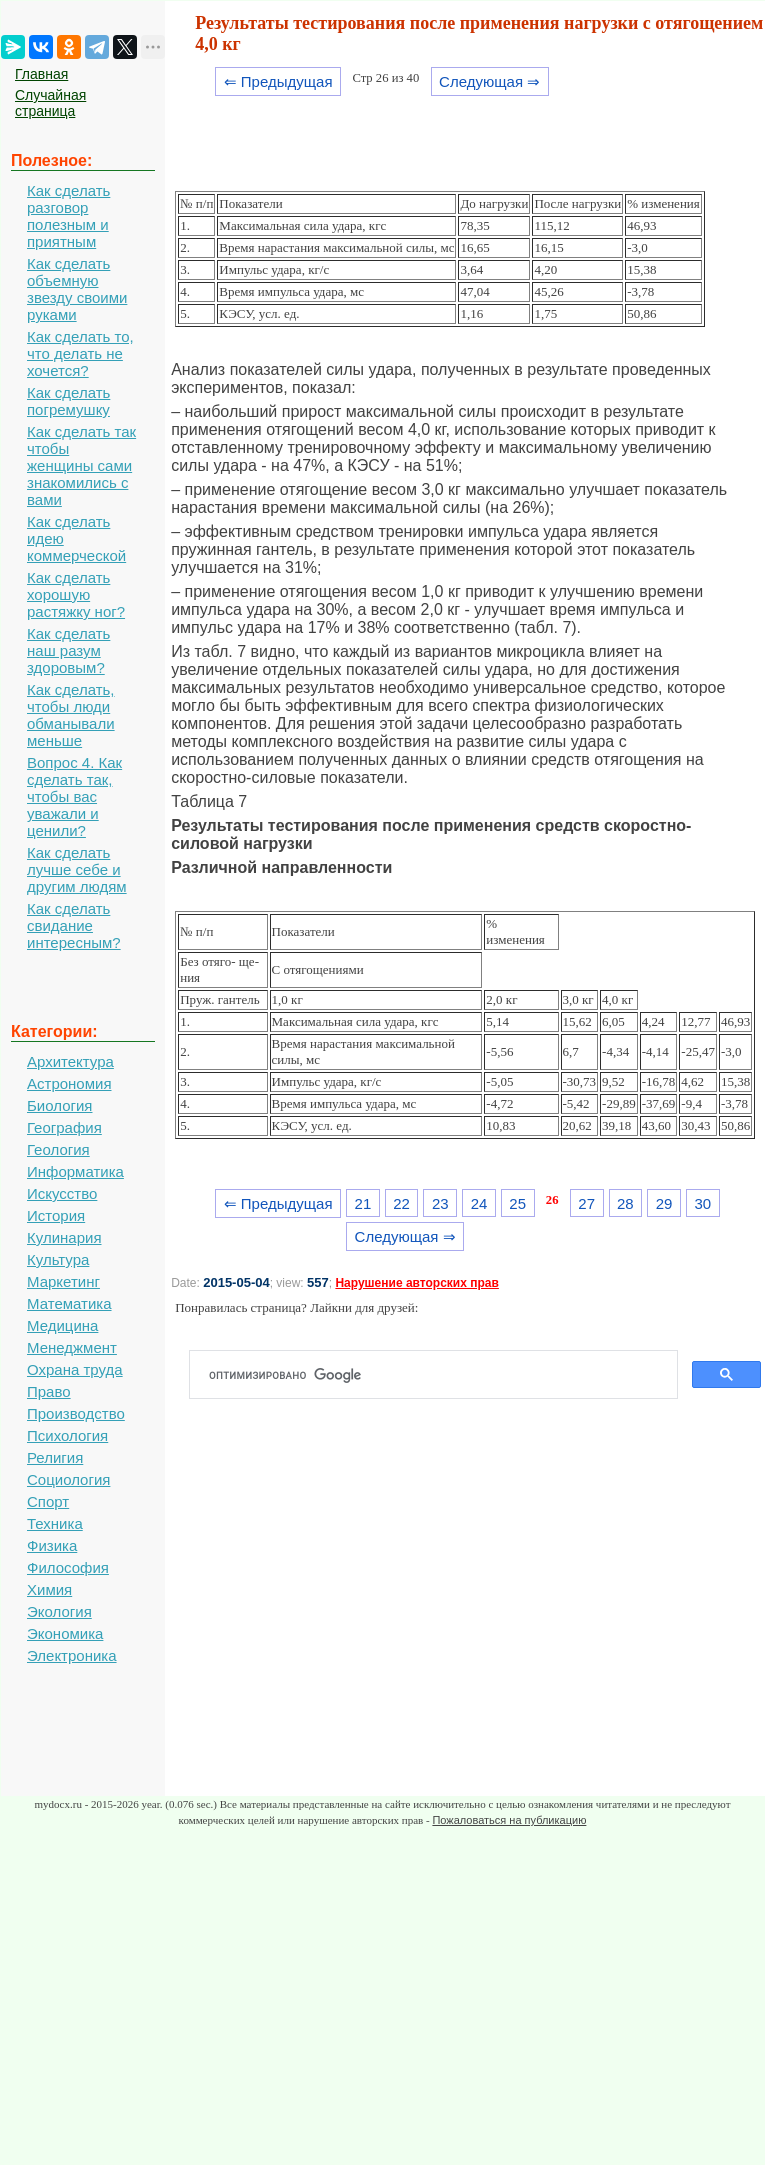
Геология (58, 1149)
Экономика (65, 1633)
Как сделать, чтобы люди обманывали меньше (71, 715)
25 (517, 1203)
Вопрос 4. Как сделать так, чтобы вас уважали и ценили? (74, 796)
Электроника (72, 1655)
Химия (49, 1589)
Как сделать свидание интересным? (74, 925)
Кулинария (64, 1237)
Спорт (48, 1501)
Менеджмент (72, 1347)
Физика (52, 1545)
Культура (58, 1259)
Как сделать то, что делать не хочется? (80, 353)
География (64, 1127)
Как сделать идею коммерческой (76, 538)
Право (49, 1391)
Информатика (75, 1171)
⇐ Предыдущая (278, 81)
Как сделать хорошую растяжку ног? (76, 594)
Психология (67, 1435)
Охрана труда (75, 1369)
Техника (55, 1523)
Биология (59, 1105)
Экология (59, 1611)
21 (363, 1203)
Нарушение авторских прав (416, 1283)
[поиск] (441, 1375)
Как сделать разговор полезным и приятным (68, 216)
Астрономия (69, 1083)
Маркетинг (63, 1281)
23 (440, 1203)
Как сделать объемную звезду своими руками (77, 289)
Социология (68, 1479)
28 (625, 1203)
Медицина (62, 1325)
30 (702, 1203)
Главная (41, 74)
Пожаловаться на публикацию (509, 1820)
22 (401, 1203)
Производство (76, 1413)
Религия (55, 1457)
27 (586, 1203)
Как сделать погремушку (68, 401)
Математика (69, 1303)
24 (479, 1203)
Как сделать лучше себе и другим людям (77, 869)
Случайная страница (50, 103)
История (56, 1215)
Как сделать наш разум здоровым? (68, 650)
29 (664, 1203)
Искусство (62, 1193)
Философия (68, 1567)
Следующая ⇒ (489, 81)
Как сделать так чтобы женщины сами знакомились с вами (81, 465)
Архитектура (70, 1061)
